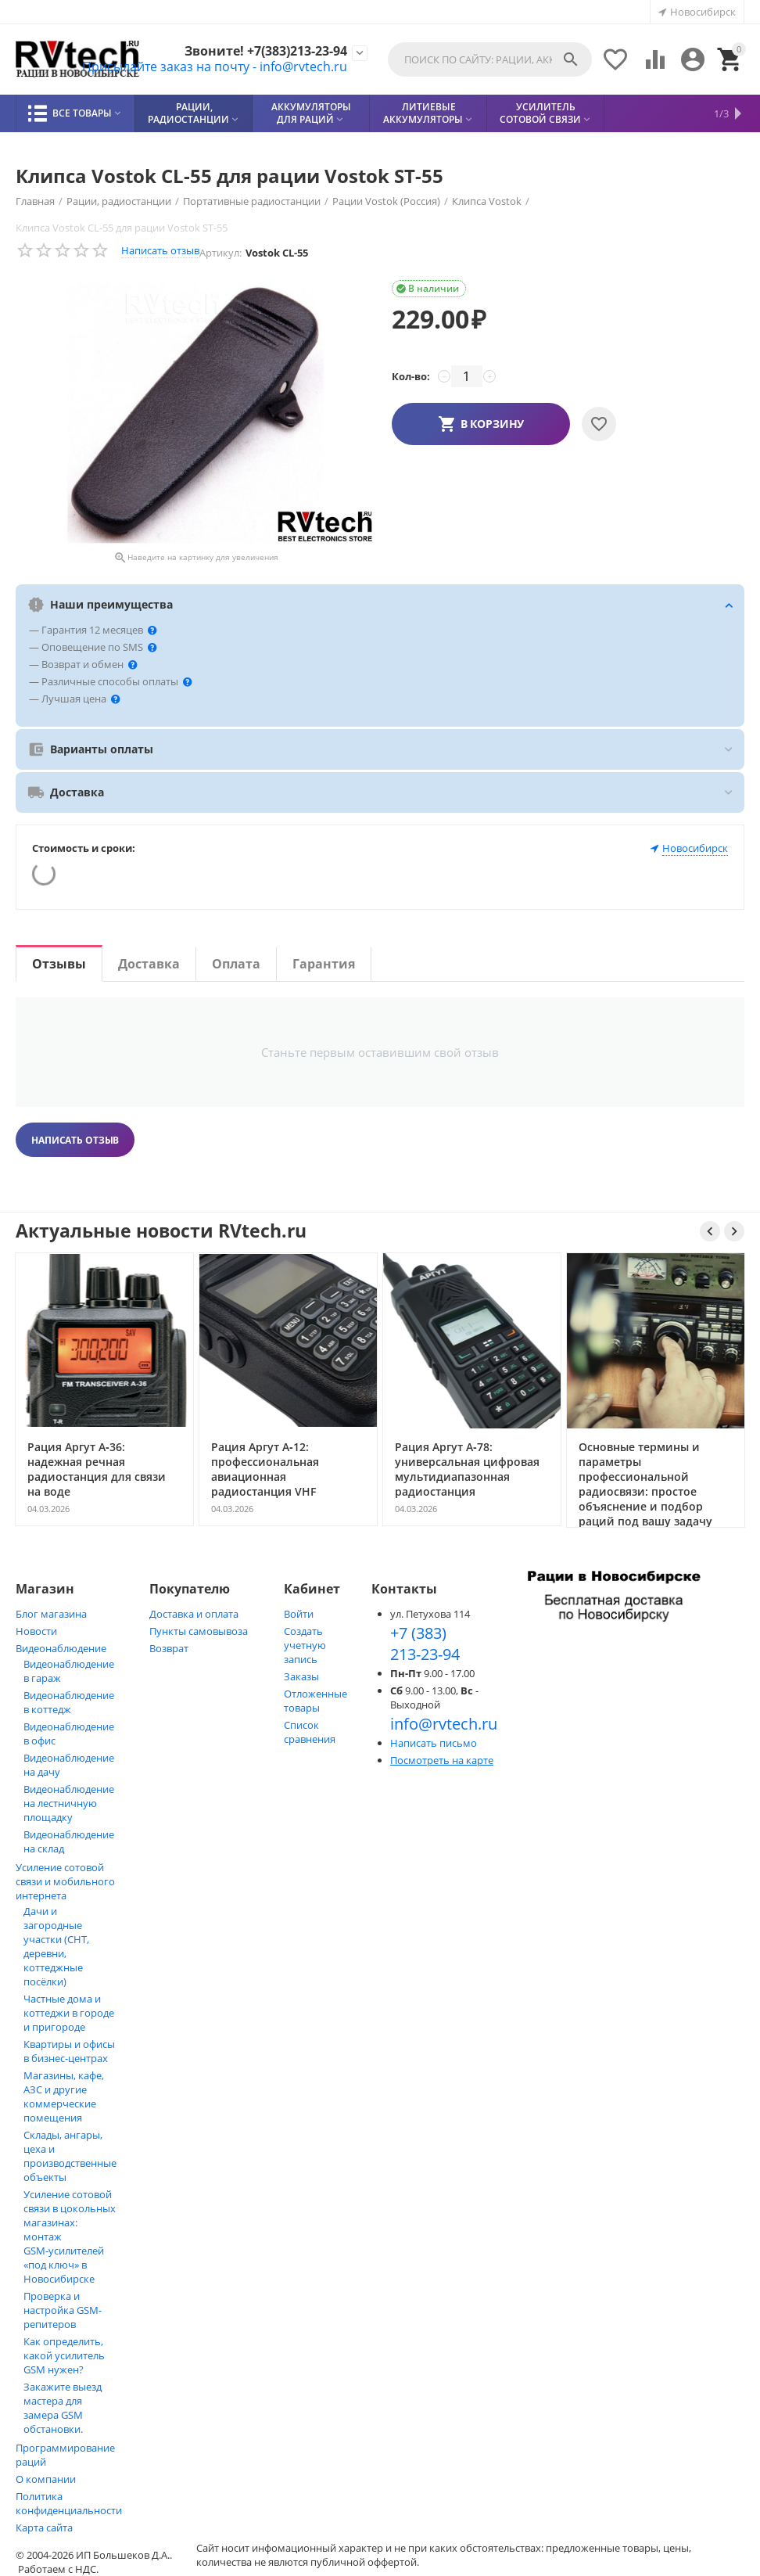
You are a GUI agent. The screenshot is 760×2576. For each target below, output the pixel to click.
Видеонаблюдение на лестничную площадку (68, 1803)
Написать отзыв (160, 250)
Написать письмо (433, 1743)
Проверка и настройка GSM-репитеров (62, 2310)
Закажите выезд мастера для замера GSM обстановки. (62, 2408)
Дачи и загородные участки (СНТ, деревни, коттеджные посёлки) (56, 1946)
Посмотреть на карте (441, 1760)
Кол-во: (411, 376)
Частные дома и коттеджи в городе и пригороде (68, 2013)
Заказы (301, 1676)
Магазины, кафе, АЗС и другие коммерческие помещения (63, 2096)
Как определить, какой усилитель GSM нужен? (64, 2355)
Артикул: (220, 253)
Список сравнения (309, 1732)
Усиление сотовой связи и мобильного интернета (65, 1881)
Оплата (236, 963)
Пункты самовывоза (198, 1631)
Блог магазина (51, 1614)
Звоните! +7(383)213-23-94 (266, 51)
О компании (46, 2479)
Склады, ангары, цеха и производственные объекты (70, 2156)
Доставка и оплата (193, 1614)
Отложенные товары (315, 1701)
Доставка (149, 963)
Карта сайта (44, 2527)
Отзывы (59, 963)
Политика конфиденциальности (69, 2503)
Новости (36, 1631)
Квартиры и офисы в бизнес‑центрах (69, 2051)
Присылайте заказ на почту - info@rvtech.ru (214, 66)
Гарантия (323, 963)
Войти (299, 1614)
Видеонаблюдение (61, 1648)
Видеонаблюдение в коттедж (68, 1702)
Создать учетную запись (305, 1645)
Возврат (168, 1648)
